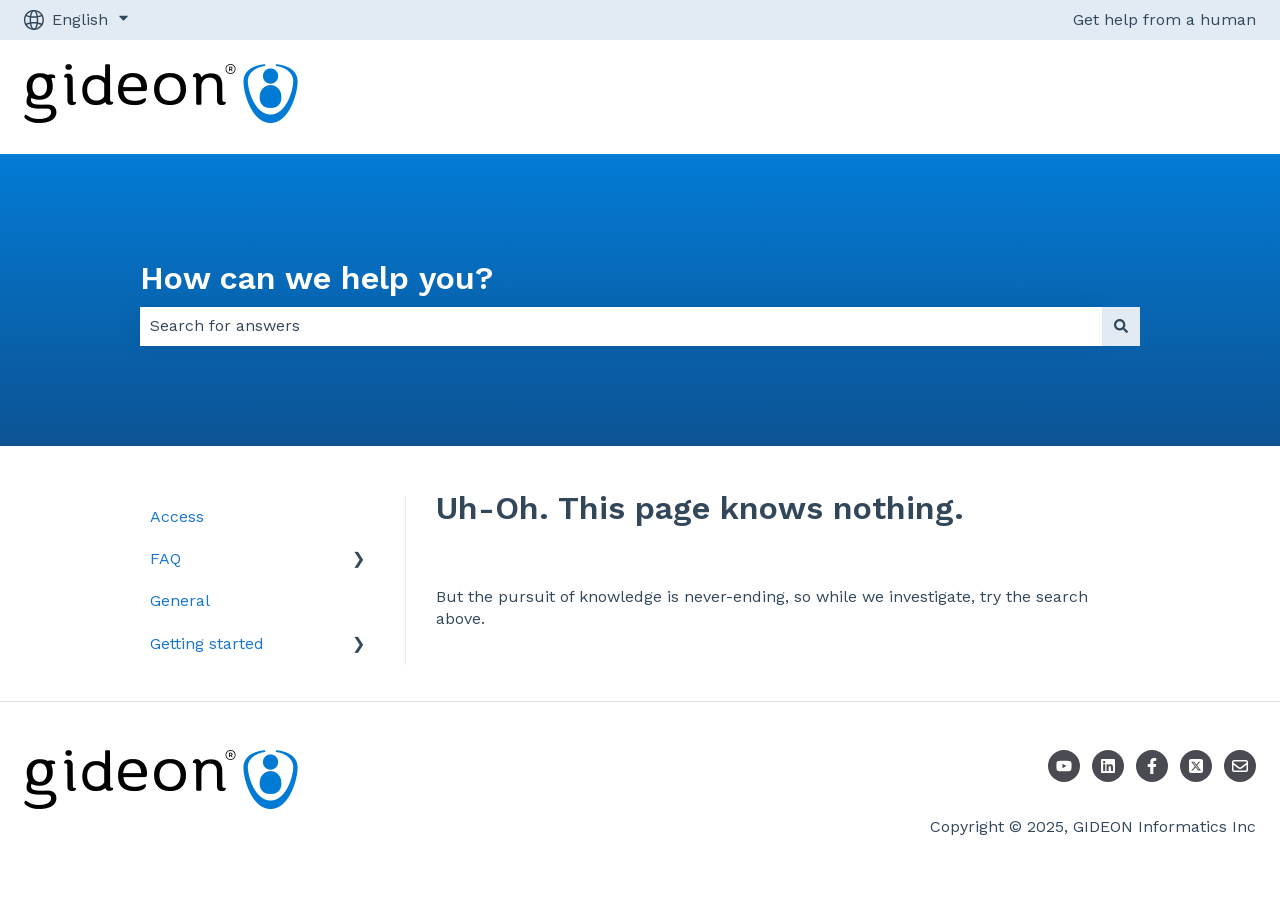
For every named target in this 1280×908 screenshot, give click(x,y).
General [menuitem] (180, 600)
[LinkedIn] (1108, 766)
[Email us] (1240, 766)
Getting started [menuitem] (207, 643)
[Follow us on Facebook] (1152, 766)
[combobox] (621, 326)
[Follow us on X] (1196, 766)
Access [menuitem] (177, 516)
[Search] (1121, 326)
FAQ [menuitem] (165, 558)
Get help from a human (1164, 19)
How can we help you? (316, 278)
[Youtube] (1064, 766)
